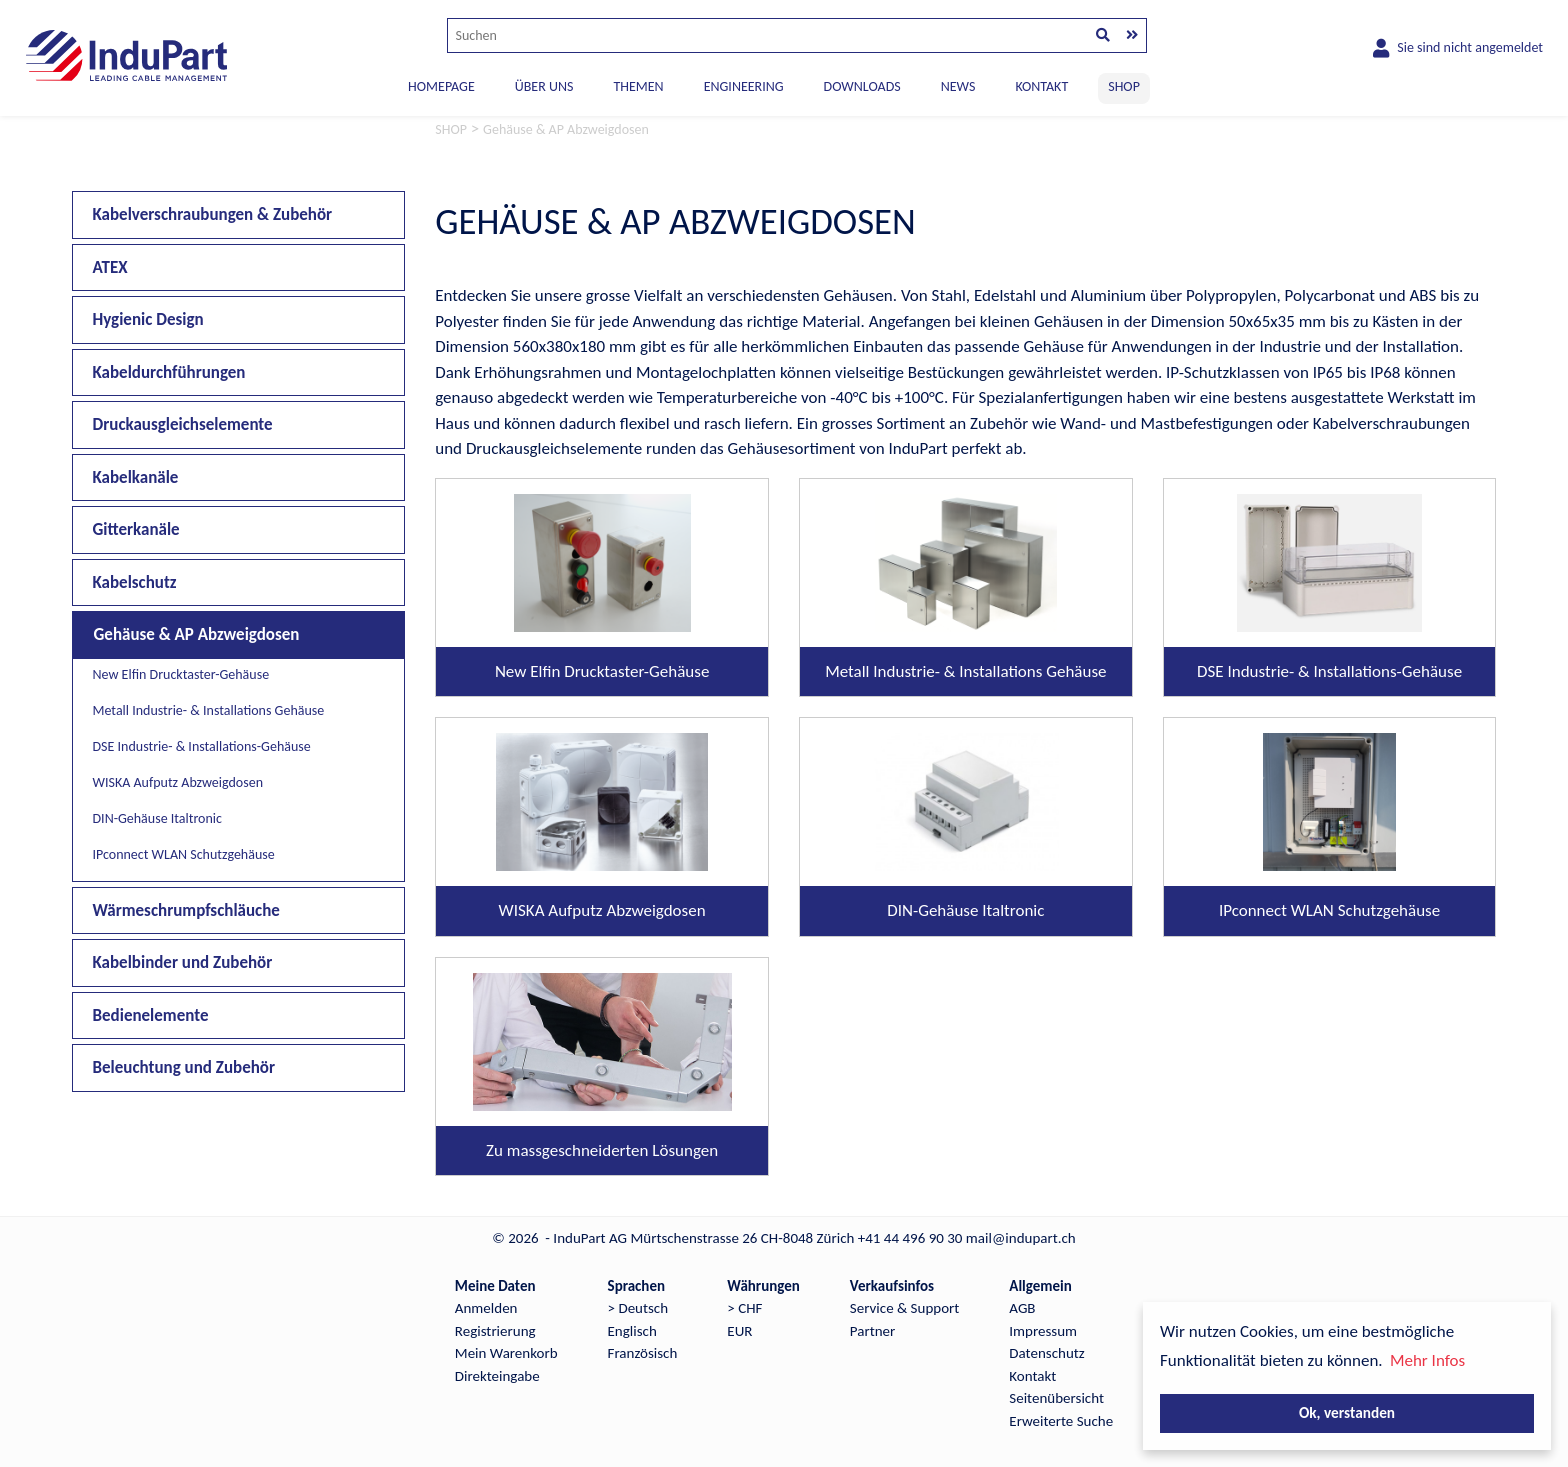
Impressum (1043, 1331)
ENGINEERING (744, 86)
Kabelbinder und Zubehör (183, 962)
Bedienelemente (151, 1015)
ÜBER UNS (544, 86)
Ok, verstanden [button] (1347, 1412)
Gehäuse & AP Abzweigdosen (197, 634)
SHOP (1124, 86)
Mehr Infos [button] (1427, 1360)
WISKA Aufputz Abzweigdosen (178, 782)
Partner (872, 1331)
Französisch (643, 1353)
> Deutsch (638, 1308)
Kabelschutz (135, 582)
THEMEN (638, 86)
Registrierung (495, 1331)
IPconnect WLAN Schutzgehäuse (184, 854)
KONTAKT (1041, 86)
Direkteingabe (497, 1376)
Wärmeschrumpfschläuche (186, 910)
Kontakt (1032, 1376)
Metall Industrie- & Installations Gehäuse (209, 710)
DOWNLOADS (862, 86)
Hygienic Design (148, 319)
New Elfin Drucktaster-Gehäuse (181, 674)
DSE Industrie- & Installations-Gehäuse (202, 746)
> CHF (744, 1308)
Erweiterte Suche (1061, 1421)
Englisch (632, 1331)
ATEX (110, 267)
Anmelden (486, 1308)
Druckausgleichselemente (183, 424)
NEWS (958, 86)
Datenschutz (1046, 1353)
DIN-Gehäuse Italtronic (157, 818)
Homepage (441, 86)
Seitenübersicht (1056, 1398)
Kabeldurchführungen (169, 372)
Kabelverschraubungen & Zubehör (213, 214)
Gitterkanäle (136, 529)
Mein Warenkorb (506, 1353)
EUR (739, 1331)
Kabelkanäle (136, 477)
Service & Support (904, 1308)
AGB (1022, 1308)
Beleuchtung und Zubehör (184, 1067)
